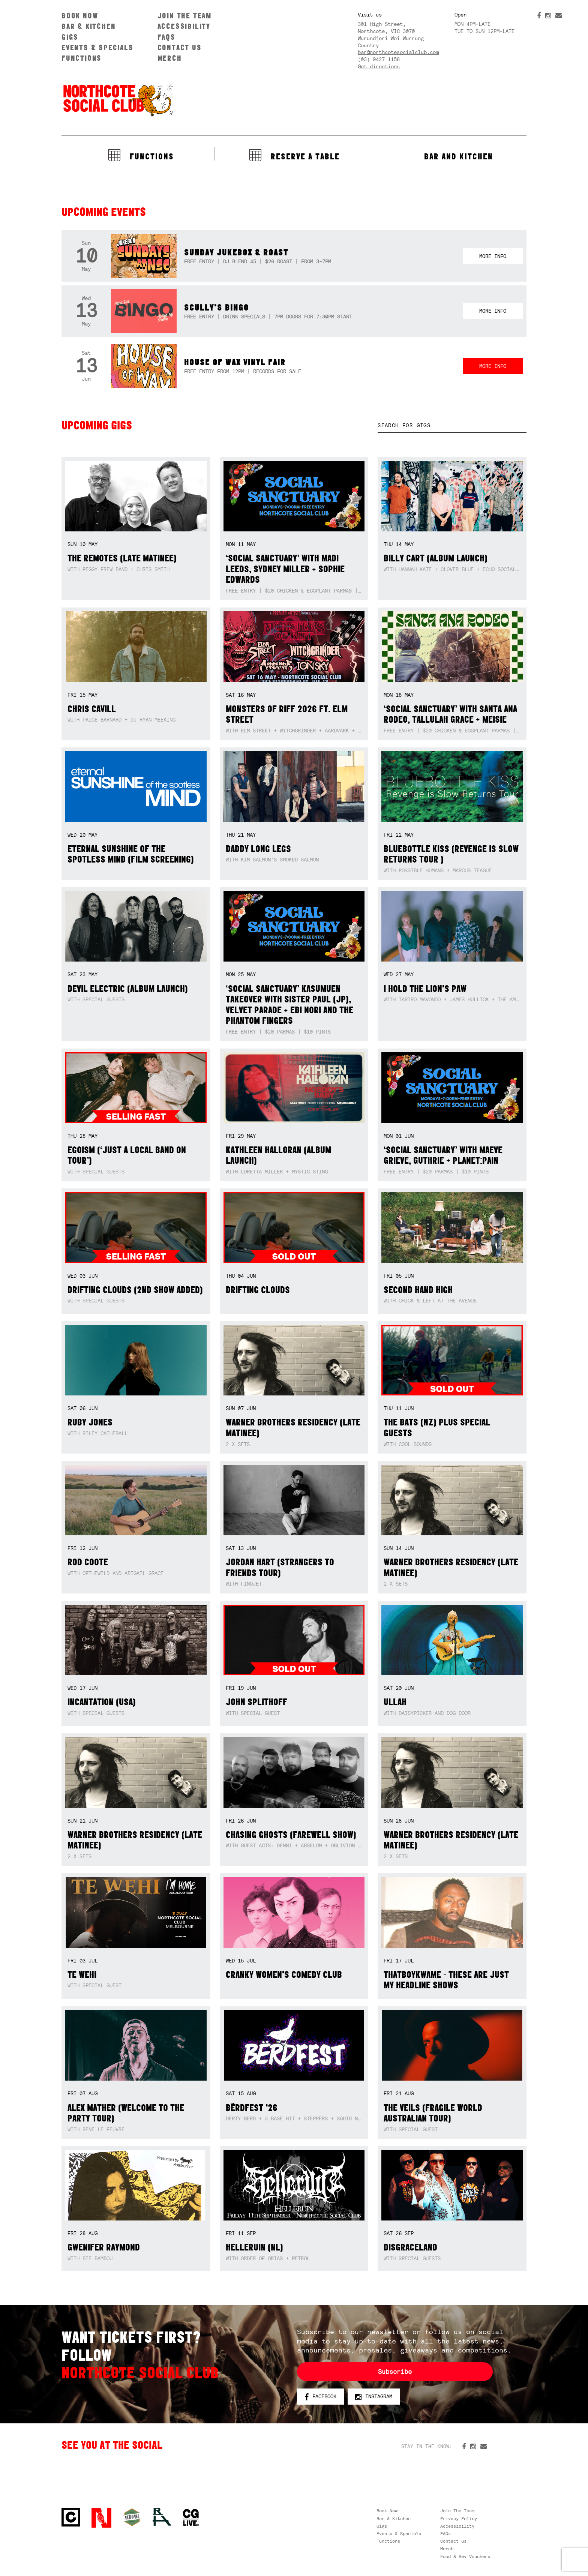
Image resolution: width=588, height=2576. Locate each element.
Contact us (180, 47)
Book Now (80, 15)
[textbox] (452, 425)
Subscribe (395, 2371)
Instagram (373, 2396)
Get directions (379, 66)
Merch (170, 58)
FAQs (167, 37)
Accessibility (184, 26)
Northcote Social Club (118, 100)
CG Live (191, 2518)
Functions (82, 58)
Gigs (70, 37)
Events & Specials (98, 47)
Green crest (132, 2517)
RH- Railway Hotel (162, 2517)
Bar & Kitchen (89, 26)
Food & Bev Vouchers (465, 2556)
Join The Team (185, 15)
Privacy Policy (458, 2519)
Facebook (320, 2396)
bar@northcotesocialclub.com (398, 52)
